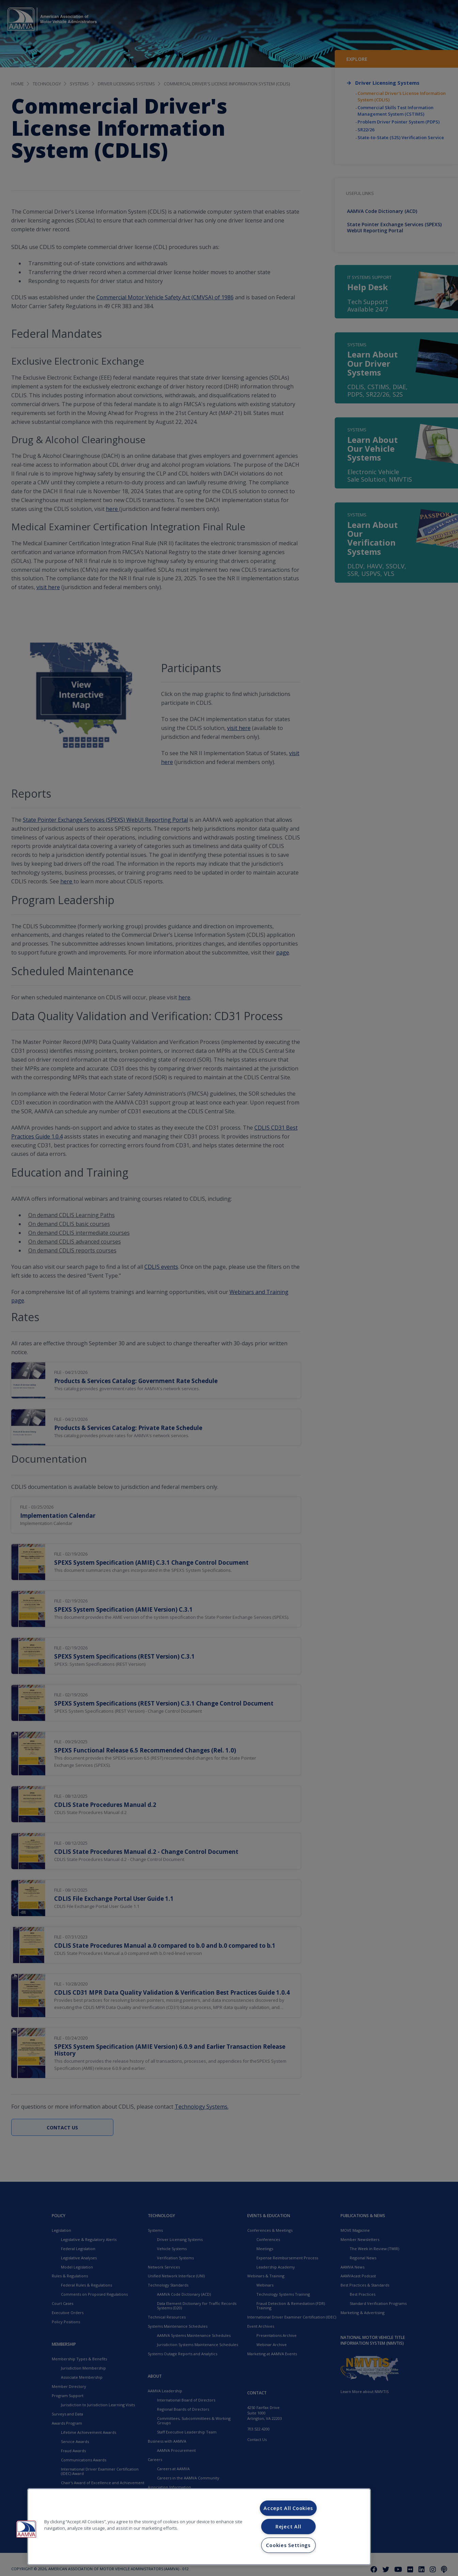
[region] (199, 2526)
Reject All (288, 2526)
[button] (26, 2529)
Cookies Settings (288, 2545)
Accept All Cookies (288, 2508)
